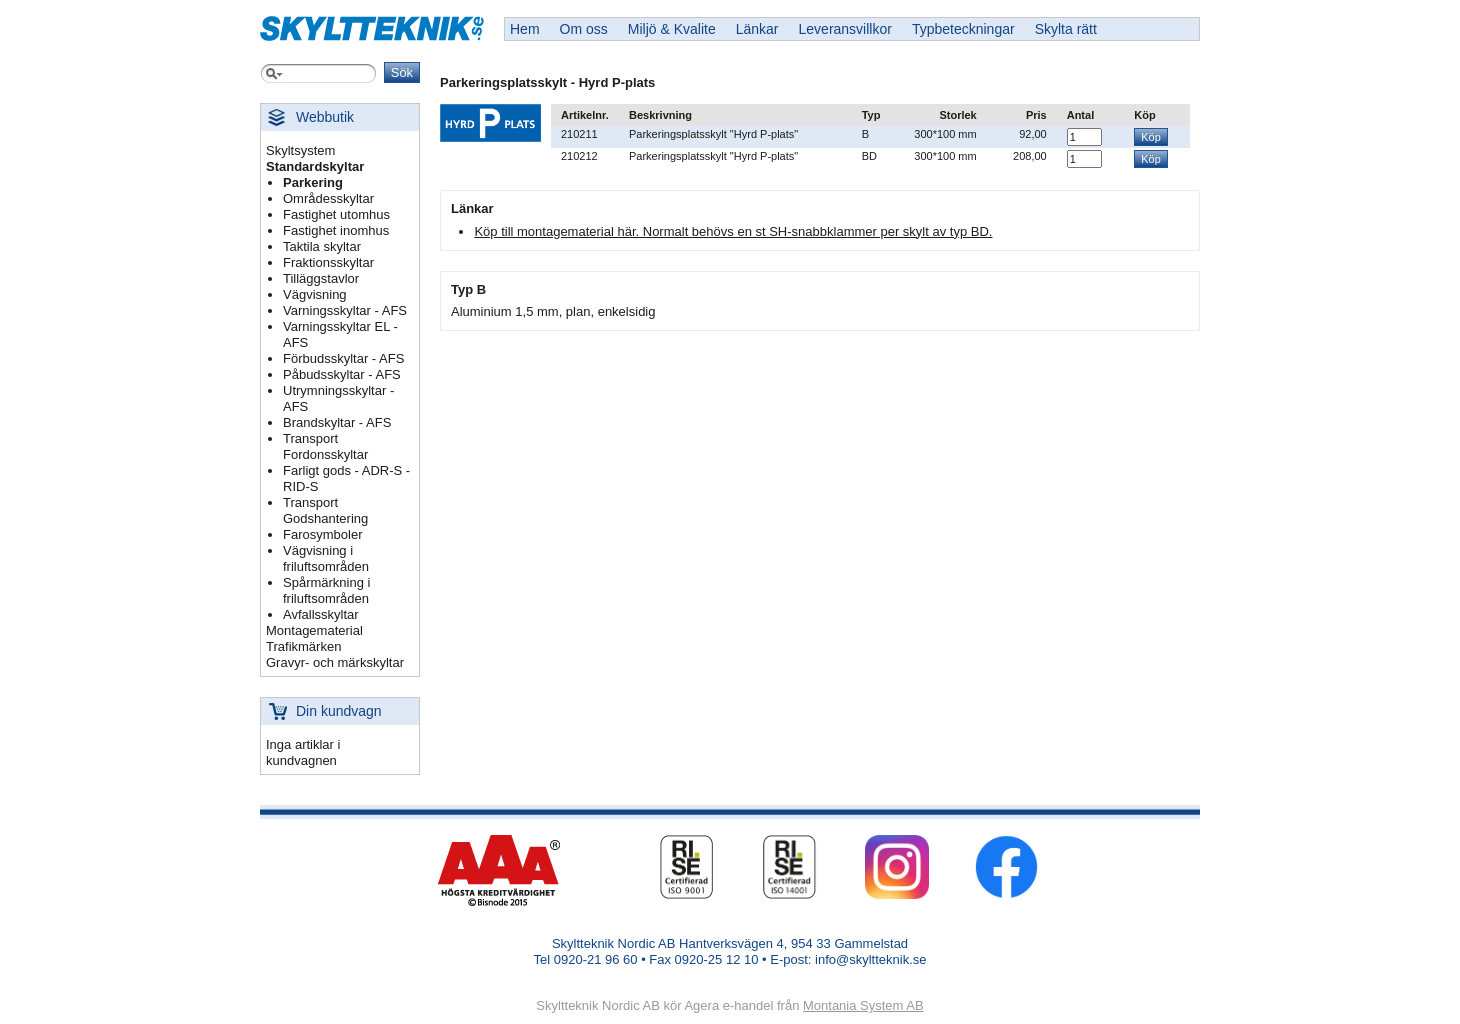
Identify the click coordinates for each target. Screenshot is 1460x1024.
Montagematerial (314, 630)
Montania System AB (863, 1005)
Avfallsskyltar (321, 614)
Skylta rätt (1066, 29)
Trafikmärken (303, 646)
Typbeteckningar (963, 29)
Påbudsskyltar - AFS (342, 374)
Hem (525, 29)
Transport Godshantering (325, 510)
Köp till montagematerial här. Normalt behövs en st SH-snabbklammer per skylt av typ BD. (733, 231)
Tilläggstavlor (321, 278)
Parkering (313, 182)
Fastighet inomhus (336, 230)
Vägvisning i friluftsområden (326, 558)
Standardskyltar (315, 166)
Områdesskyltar (328, 198)
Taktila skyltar (322, 246)
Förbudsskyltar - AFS (343, 358)
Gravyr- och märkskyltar (335, 662)
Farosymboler (322, 534)
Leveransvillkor (845, 29)
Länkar (757, 29)
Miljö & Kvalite (672, 29)
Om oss (584, 29)
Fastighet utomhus (336, 214)
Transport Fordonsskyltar (325, 446)
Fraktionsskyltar (328, 262)
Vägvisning (315, 294)
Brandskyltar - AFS (337, 422)
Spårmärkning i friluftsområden (326, 590)
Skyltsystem (300, 150)
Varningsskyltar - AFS (345, 310)
